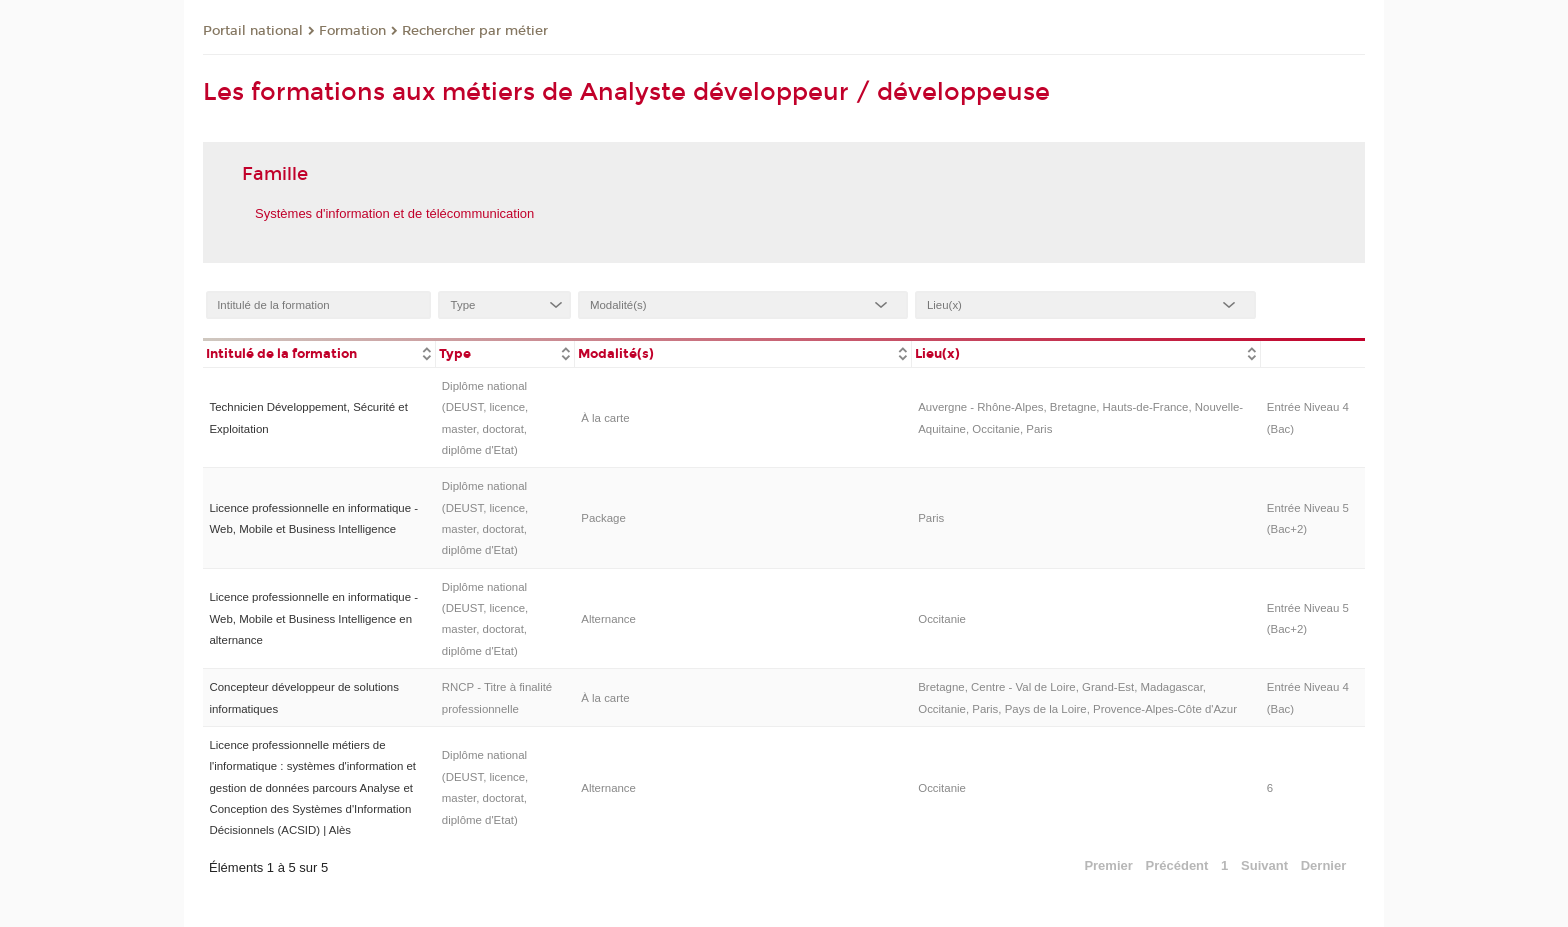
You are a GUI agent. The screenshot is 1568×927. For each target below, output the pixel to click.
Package (603, 518)
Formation (352, 31)
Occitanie (942, 619)
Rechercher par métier (475, 31)
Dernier (1324, 865)
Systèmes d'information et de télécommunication (394, 213)
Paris (931, 518)
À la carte (605, 418)
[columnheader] (319, 352)
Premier (1108, 865)
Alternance (608, 619)
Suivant (1264, 865)
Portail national (253, 31)
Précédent (1177, 865)
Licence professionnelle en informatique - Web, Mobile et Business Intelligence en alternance (313, 618)
